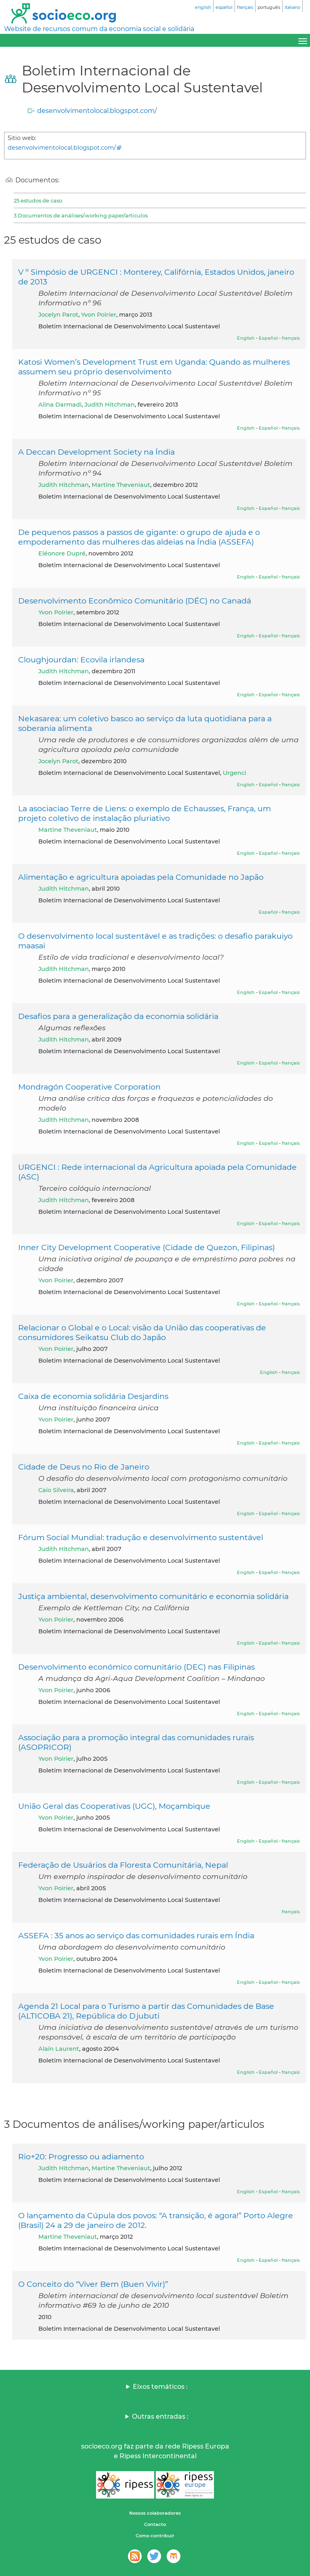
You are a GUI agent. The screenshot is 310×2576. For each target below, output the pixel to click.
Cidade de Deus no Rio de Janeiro (83, 1467)
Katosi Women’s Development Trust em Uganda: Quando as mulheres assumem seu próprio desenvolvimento (154, 366)
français (291, 338)
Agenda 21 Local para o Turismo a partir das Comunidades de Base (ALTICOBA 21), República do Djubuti (146, 2011)
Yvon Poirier (98, 314)
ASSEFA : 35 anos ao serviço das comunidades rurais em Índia (136, 1935)
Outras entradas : (160, 2416)
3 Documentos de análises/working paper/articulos (81, 215)
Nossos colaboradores (155, 2513)
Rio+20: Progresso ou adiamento (81, 2156)
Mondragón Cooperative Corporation (89, 1087)
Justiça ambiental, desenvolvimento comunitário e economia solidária (153, 1596)
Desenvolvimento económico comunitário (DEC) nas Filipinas (136, 1667)
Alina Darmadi (60, 404)
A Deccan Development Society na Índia (96, 452)
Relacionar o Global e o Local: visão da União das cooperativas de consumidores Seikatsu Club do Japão (142, 1332)
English (246, 338)
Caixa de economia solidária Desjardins (93, 1396)
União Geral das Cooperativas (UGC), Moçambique (114, 1806)
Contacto (155, 2524)
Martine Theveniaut (121, 484)
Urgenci (234, 773)
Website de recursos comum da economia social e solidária (99, 29)
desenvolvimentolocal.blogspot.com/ (97, 111)
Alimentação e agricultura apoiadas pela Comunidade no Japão (141, 877)
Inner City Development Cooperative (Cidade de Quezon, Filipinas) (146, 1247)
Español (268, 338)
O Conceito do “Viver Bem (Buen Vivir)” (93, 2284)
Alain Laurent (58, 2048)
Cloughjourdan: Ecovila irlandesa (81, 659)
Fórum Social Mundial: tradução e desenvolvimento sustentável (140, 1537)
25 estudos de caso (38, 200)
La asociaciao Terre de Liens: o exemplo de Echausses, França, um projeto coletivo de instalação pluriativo (144, 813)
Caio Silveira (56, 1490)
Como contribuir (155, 2535)
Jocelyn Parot (58, 314)
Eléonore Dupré (62, 553)
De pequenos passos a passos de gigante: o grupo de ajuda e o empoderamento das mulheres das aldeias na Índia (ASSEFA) (139, 537)
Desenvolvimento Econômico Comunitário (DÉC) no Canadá (134, 600)
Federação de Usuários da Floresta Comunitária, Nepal (123, 1865)
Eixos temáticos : (160, 2386)
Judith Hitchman (109, 404)
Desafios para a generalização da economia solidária (118, 1016)
